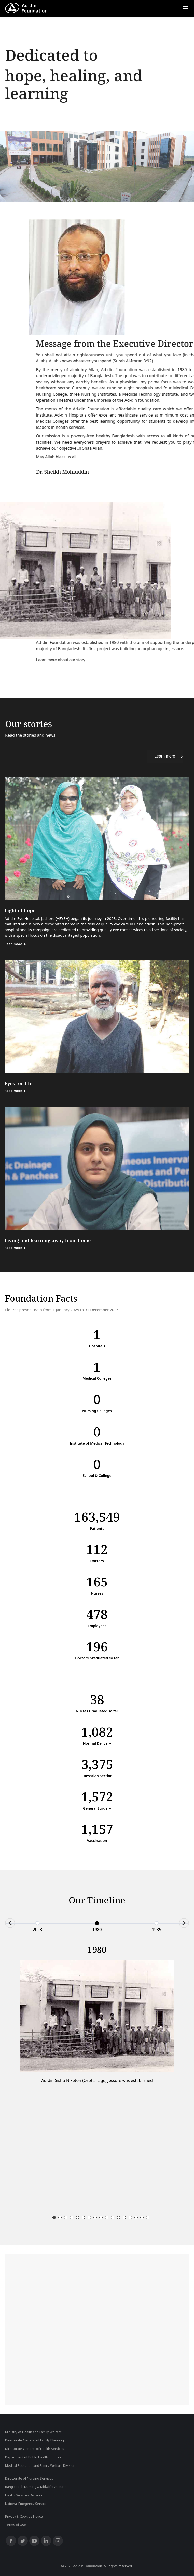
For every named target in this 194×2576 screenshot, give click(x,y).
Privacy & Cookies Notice (24, 2516)
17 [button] (147, 2217)
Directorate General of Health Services (34, 2448)
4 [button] (71, 2217)
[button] (10, 1923)
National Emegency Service (26, 2503)
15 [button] (136, 2217)
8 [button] (95, 2217)
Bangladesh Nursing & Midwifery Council (36, 2486)
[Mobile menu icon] (185, 8)
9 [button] (101, 2217)
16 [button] (142, 2217)
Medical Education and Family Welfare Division (40, 2465)
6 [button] (83, 2217)
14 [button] (130, 2217)
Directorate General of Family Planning (34, 2440)
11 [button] (112, 2217)
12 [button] (118, 2217)
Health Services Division (23, 2495)
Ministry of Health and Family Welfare (33, 2432)
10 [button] (106, 2217)
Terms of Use (15, 2524)
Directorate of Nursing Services (29, 2478)
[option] (97, 1925)
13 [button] (124, 2217)
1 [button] (54, 2217)
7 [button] (89, 2217)
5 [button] (77, 2217)
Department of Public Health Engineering (36, 2457)
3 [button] (65, 2217)
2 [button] (60, 2217)
